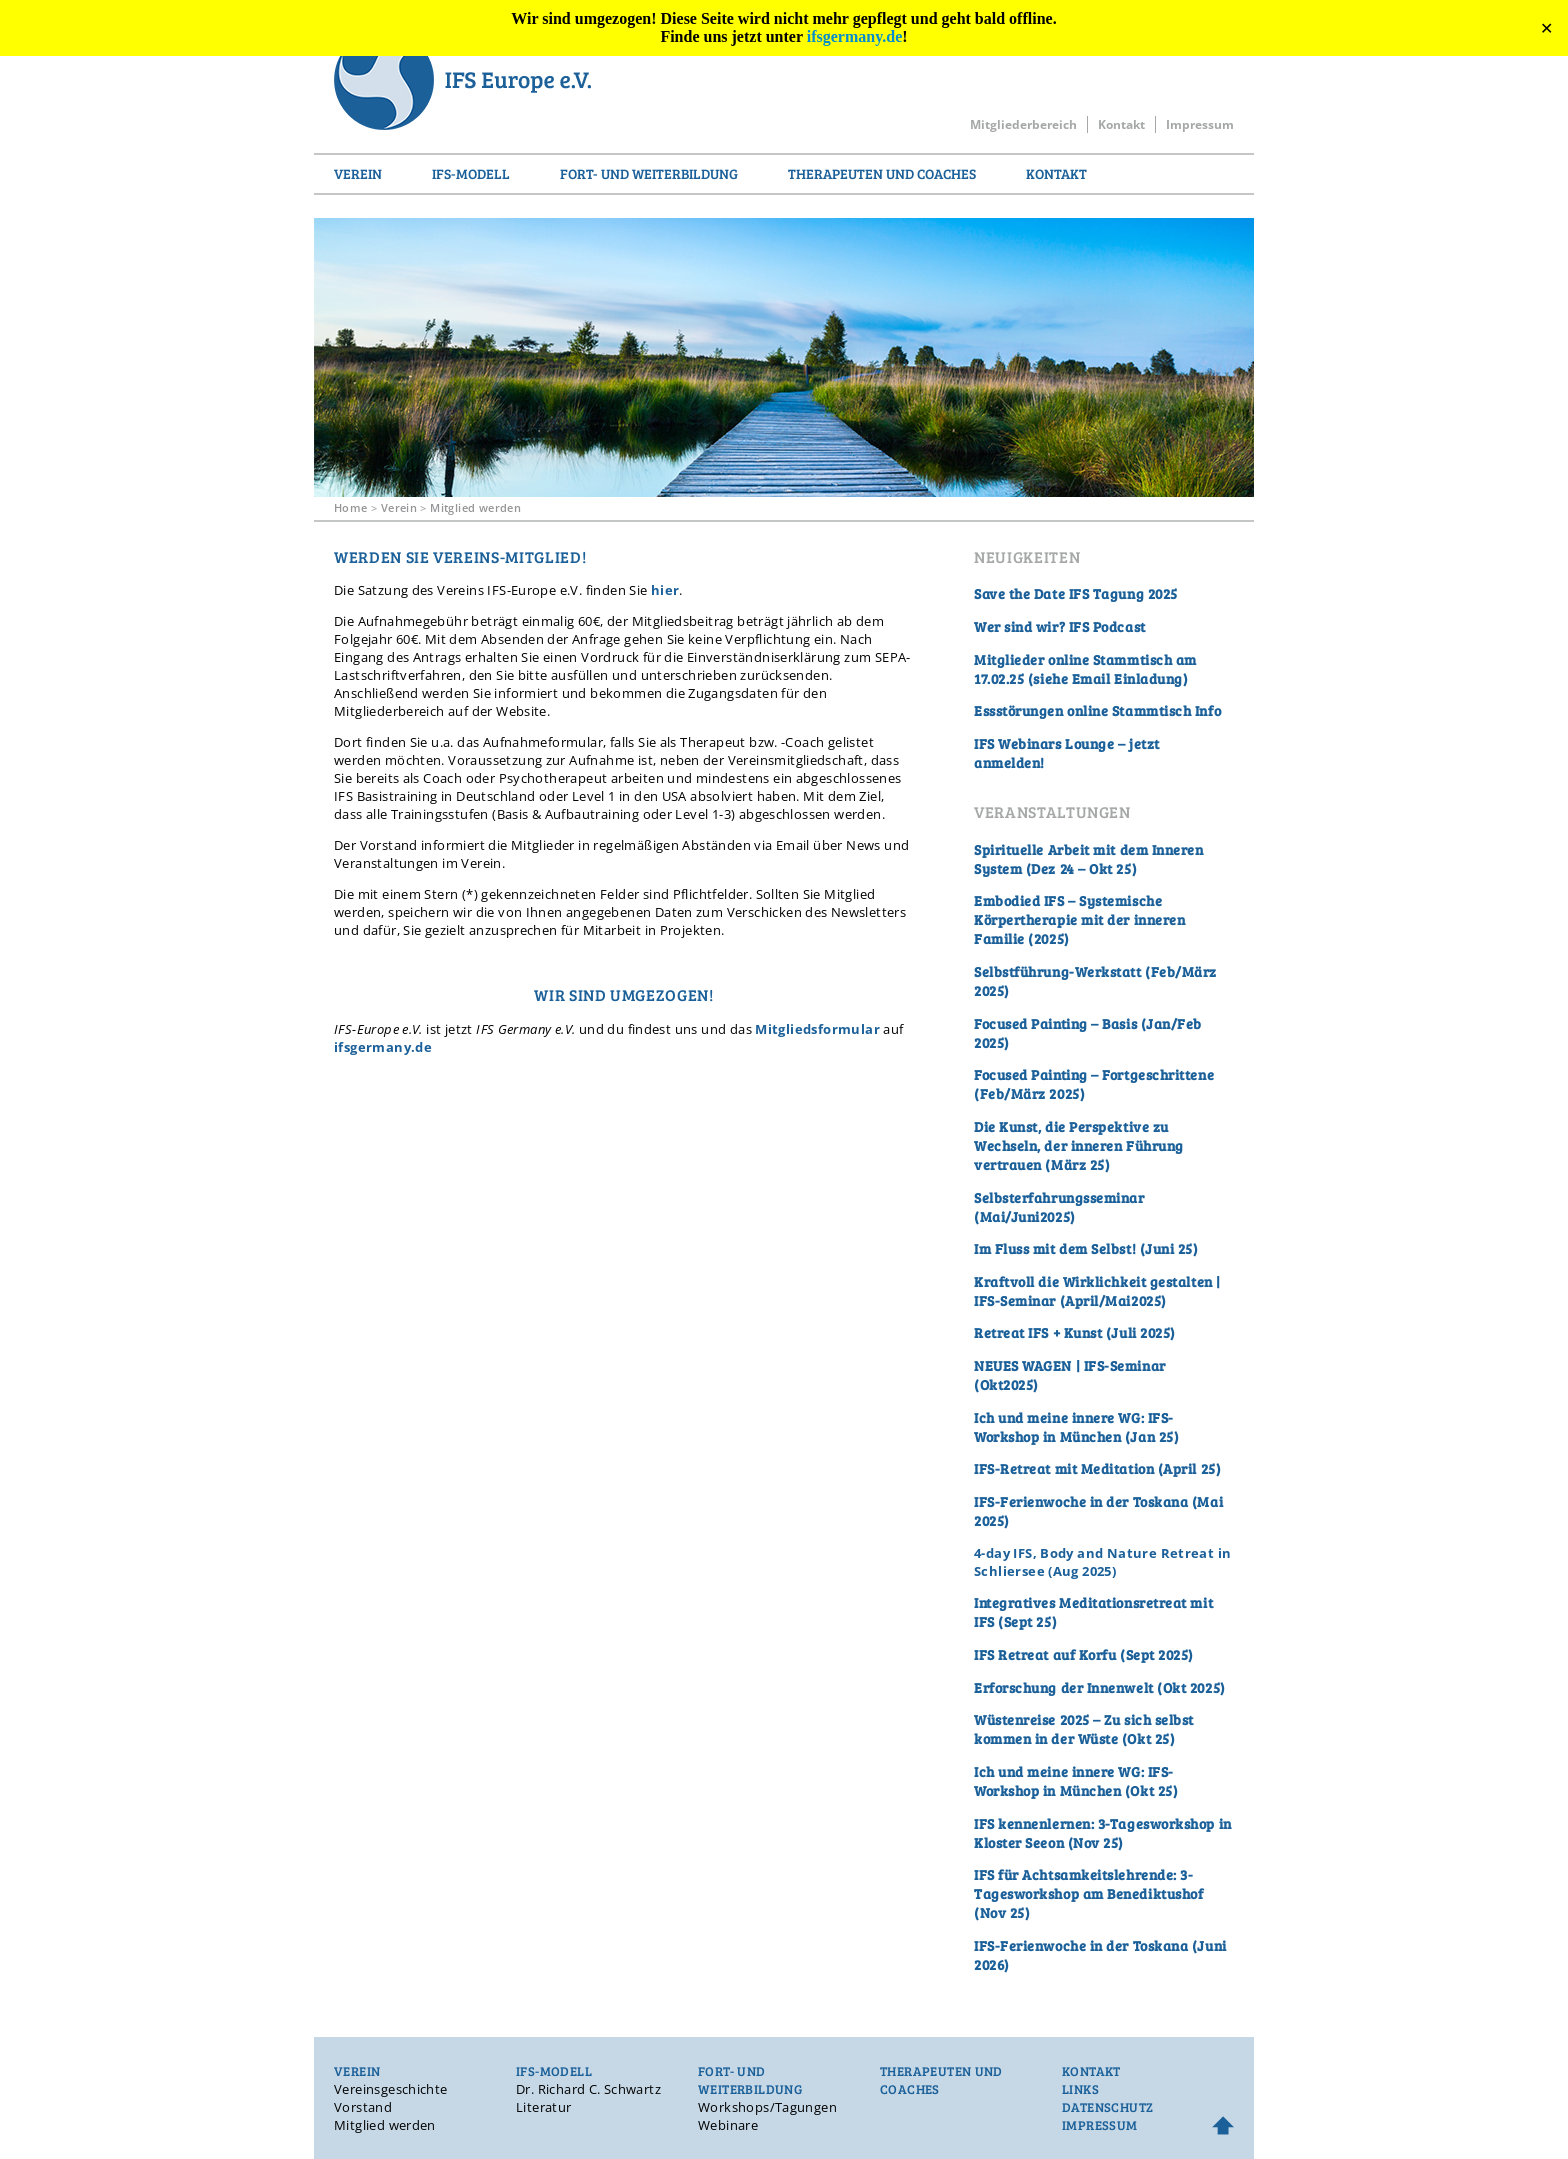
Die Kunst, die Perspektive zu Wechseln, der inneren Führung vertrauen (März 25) (1079, 1145)
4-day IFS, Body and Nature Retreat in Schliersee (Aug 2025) (1102, 1562)
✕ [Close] (1546, 28)
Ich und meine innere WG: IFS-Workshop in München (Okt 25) (1076, 1781)
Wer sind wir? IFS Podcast (1060, 626)
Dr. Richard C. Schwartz (588, 2089)
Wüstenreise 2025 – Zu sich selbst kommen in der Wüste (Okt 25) (1084, 1729)
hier (665, 590)
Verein (358, 173)
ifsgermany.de (855, 36)
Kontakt (1121, 124)
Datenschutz (1107, 2107)
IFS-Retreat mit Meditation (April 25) (1097, 1468)
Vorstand (363, 2107)
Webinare (728, 2125)
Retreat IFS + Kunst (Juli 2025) (1075, 1332)
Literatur (544, 2107)
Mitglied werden (475, 507)
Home (351, 507)
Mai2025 (1133, 1300)
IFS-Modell (471, 173)
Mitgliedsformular (817, 1029)
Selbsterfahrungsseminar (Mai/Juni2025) (1059, 1207)
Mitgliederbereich (1023, 124)
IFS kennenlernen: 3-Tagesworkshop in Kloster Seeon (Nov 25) (1103, 1833)
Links (1080, 2089)
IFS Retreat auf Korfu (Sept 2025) (1084, 1654)
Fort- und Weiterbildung (649, 173)
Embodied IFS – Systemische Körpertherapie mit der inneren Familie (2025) (1079, 919)
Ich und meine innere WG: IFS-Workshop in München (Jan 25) (1076, 1427)
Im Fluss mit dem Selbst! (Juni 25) (1086, 1248)
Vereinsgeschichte (391, 2089)
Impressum (1200, 124)
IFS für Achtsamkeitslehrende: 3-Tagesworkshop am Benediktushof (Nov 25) (1088, 1893)
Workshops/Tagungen (767, 2107)
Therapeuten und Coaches (882, 173)
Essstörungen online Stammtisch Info (1097, 710)
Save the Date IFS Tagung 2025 (1076, 593)
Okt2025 (1007, 1384)
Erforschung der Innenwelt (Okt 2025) (1100, 1687)
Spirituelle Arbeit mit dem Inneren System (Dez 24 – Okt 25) (1089, 859)
